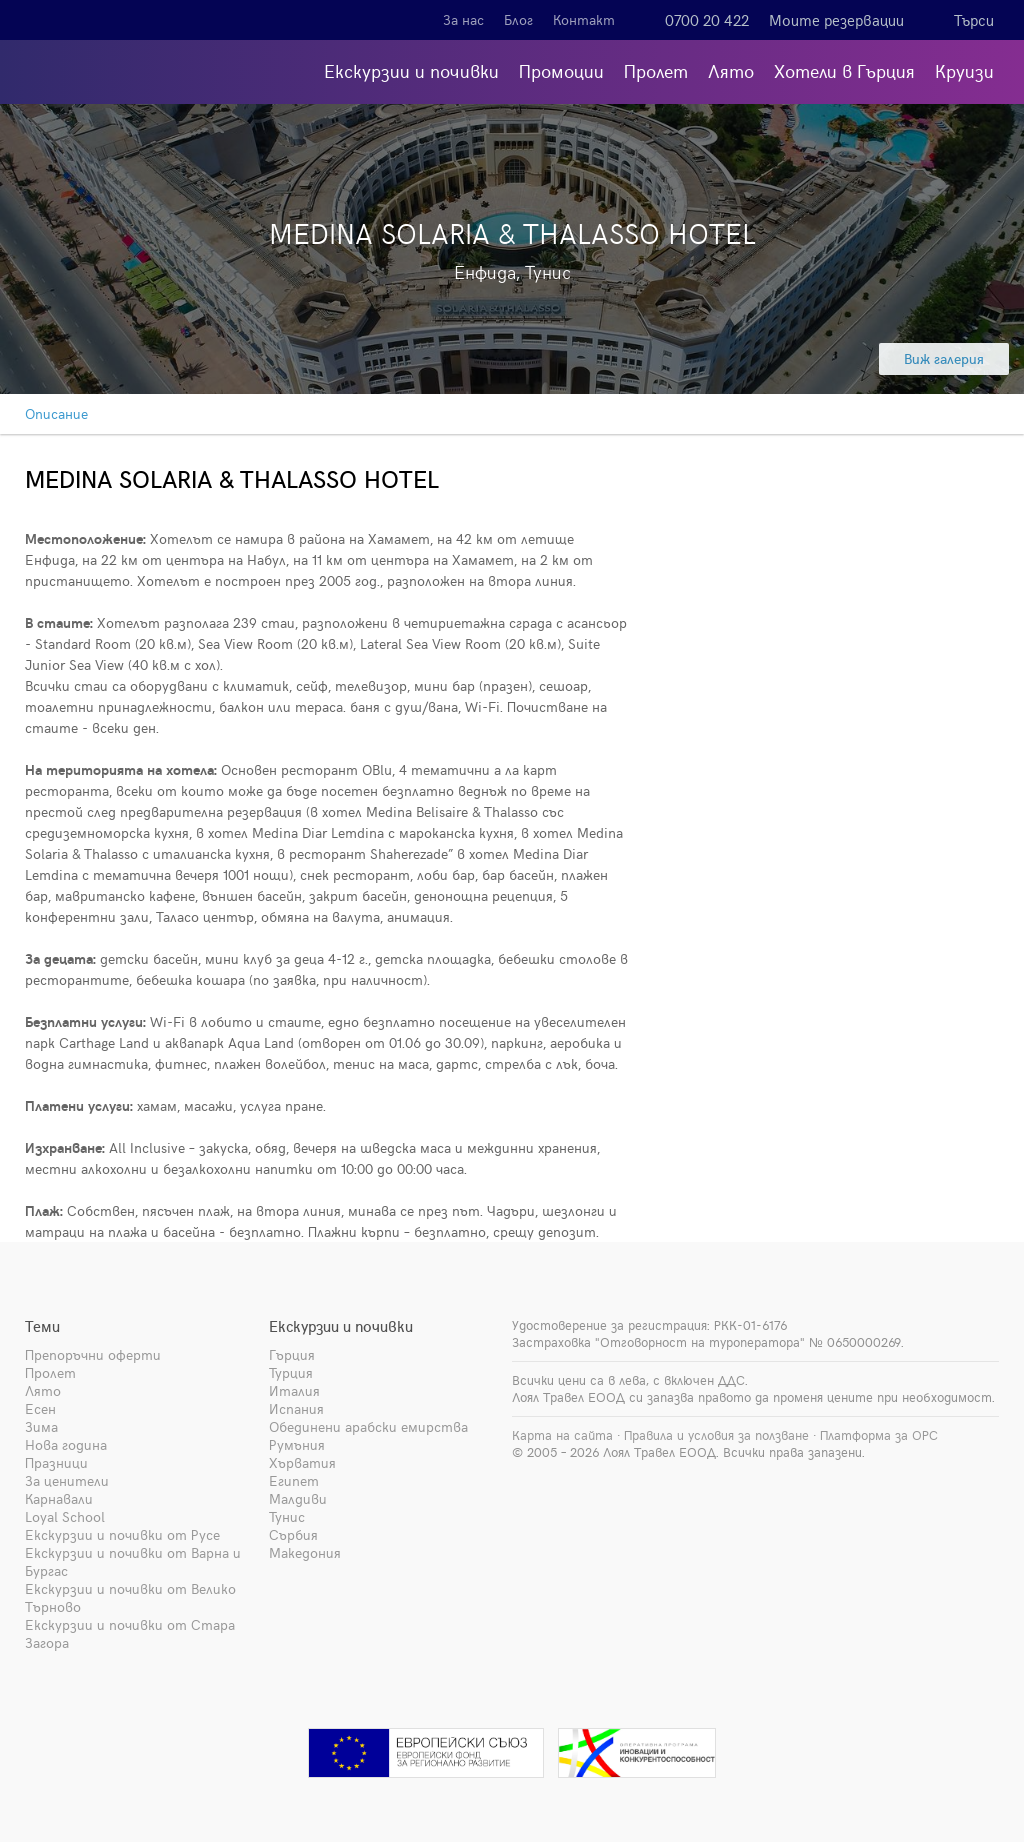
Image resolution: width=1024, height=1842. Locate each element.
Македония (305, 1552)
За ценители (67, 1480)
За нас (463, 19)
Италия (294, 1390)
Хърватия (302, 1462)
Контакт (584, 19)
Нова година (66, 1444)
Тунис (287, 1516)
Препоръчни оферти (93, 1354)
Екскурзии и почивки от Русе (122, 1534)
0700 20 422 (707, 20)
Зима (41, 1426)
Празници (56, 1462)
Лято (731, 70)
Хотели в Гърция (844, 70)
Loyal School (65, 1516)
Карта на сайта (562, 1435)
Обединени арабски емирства (368, 1426)
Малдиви (298, 1498)
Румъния (297, 1444)
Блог (518, 19)
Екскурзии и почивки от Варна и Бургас (133, 1561)
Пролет (656, 70)
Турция (291, 1372)
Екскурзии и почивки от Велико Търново (130, 1597)
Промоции (561, 70)
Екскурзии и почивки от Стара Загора (130, 1633)
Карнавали (59, 1498)
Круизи (964, 70)
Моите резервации (836, 20)
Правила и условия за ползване (716, 1435)
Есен (40, 1408)
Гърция (292, 1354)
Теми (42, 1326)
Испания (296, 1408)
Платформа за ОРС (879, 1435)
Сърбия (293, 1534)
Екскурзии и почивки (411, 70)
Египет (294, 1480)
